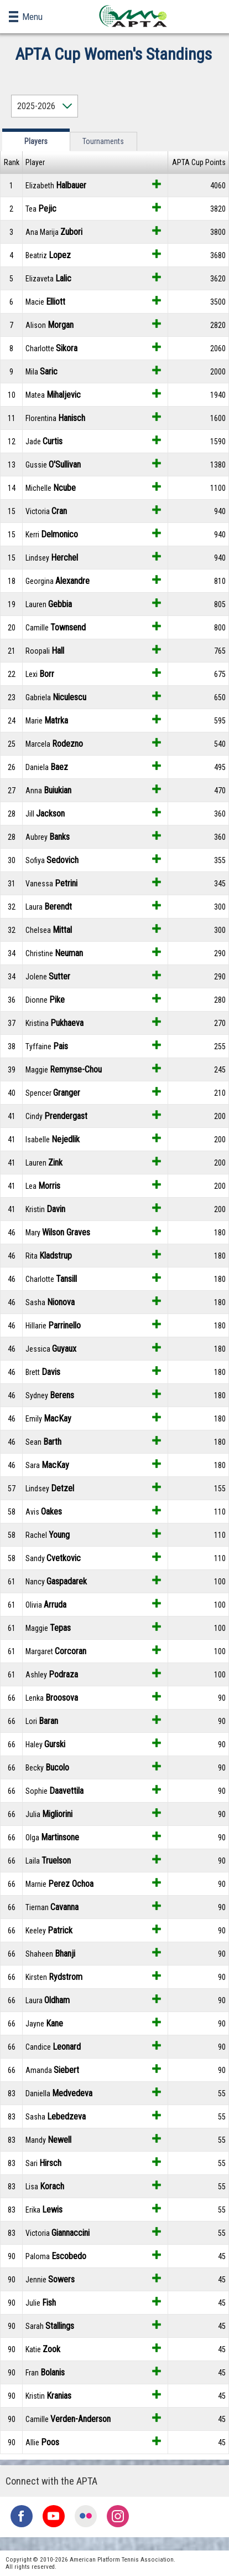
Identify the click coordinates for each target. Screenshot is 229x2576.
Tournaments (103, 141)
